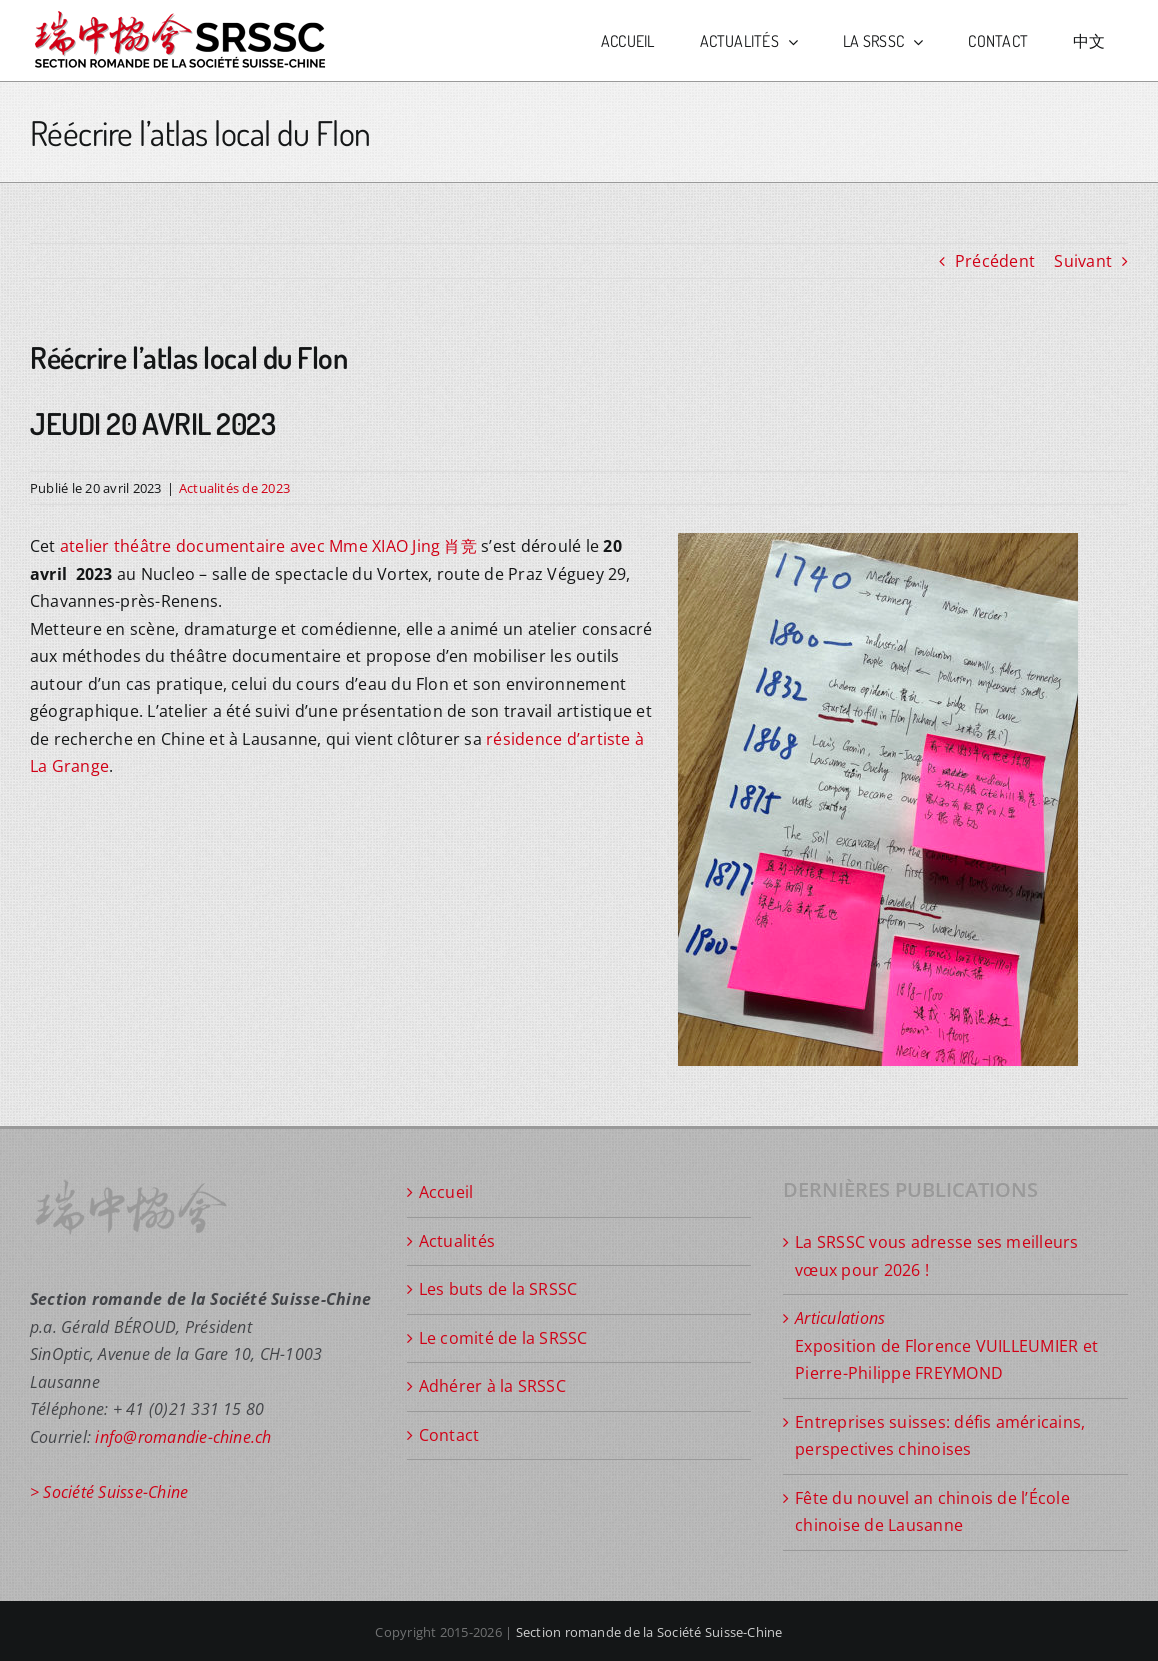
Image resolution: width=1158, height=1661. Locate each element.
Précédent (995, 261)
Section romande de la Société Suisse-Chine (649, 1632)
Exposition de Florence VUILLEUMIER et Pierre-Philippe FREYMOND (946, 1345)
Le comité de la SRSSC (503, 1338)
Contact (449, 1435)
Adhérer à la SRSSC (492, 1386)
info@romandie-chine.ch (183, 1437)
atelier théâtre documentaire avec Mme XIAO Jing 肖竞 (268, 546)
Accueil (446, 1192)
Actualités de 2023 (234, 488)
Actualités (457, 1241)
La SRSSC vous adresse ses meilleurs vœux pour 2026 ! (936, 1256)
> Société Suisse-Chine (109, 1492)
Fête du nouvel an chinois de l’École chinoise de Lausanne (932, 1512)
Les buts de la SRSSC (498, 1289)
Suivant (1083, 261)
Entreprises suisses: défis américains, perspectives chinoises (940, 1436)
